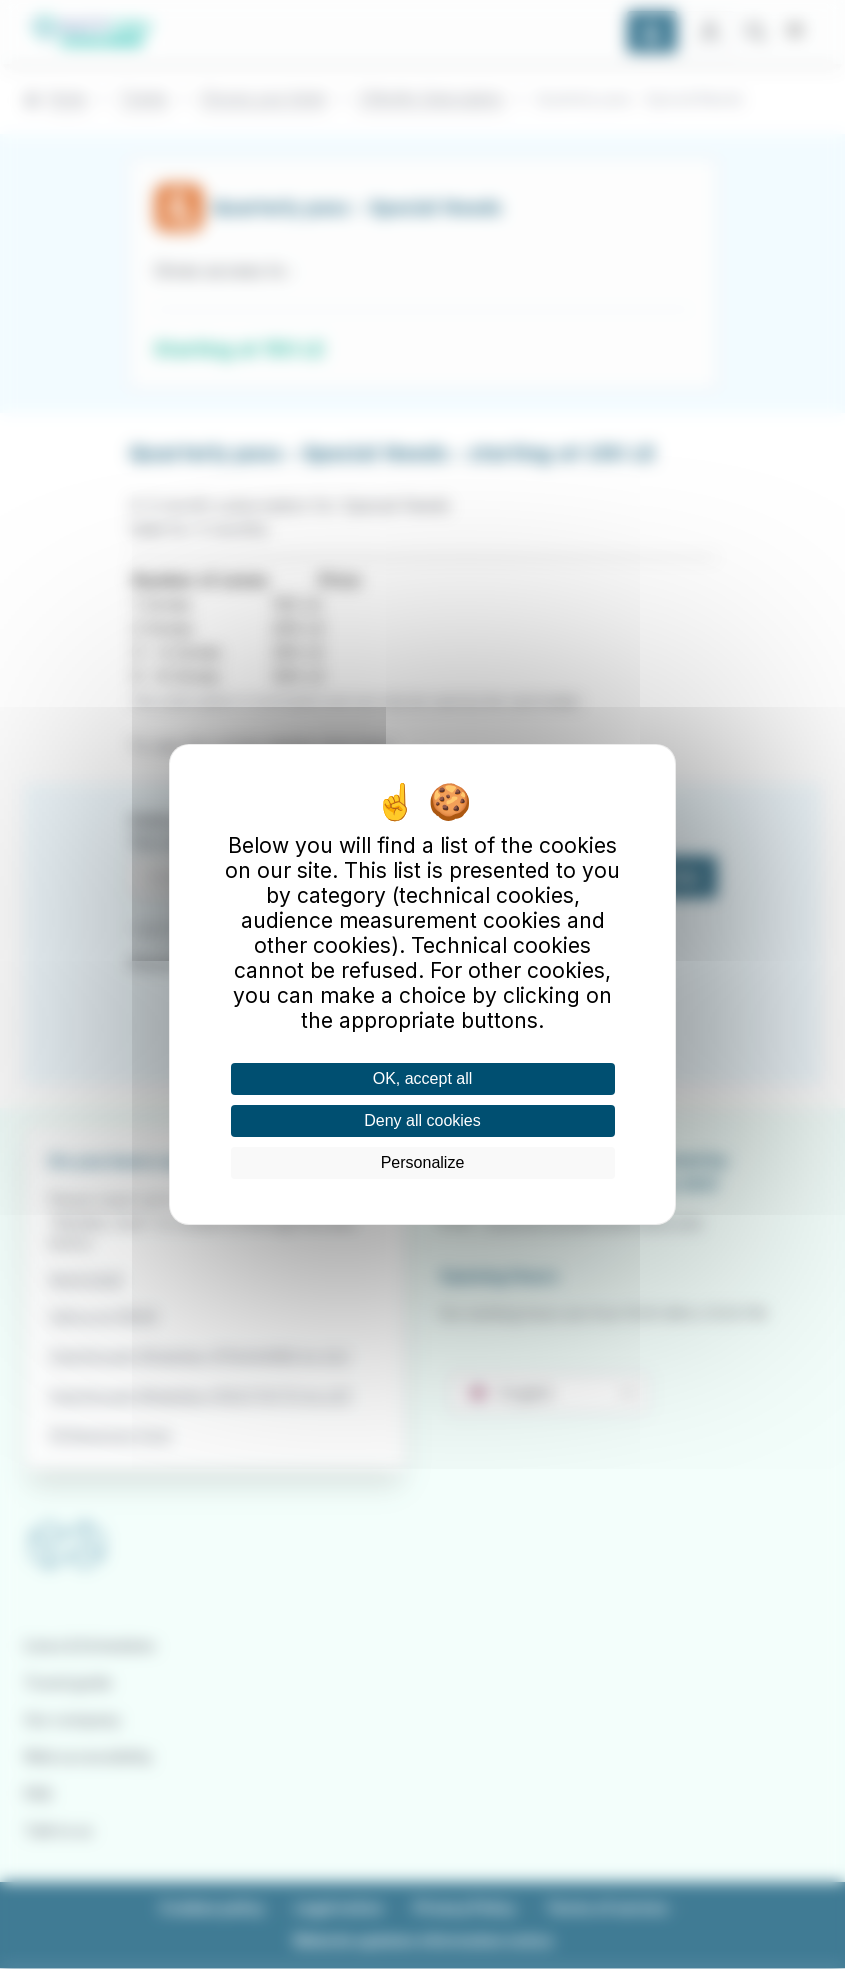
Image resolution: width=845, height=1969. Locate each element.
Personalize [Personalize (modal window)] (423, 1162)
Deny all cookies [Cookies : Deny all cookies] (422, 1120)
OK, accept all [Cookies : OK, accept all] (423, 1078)
